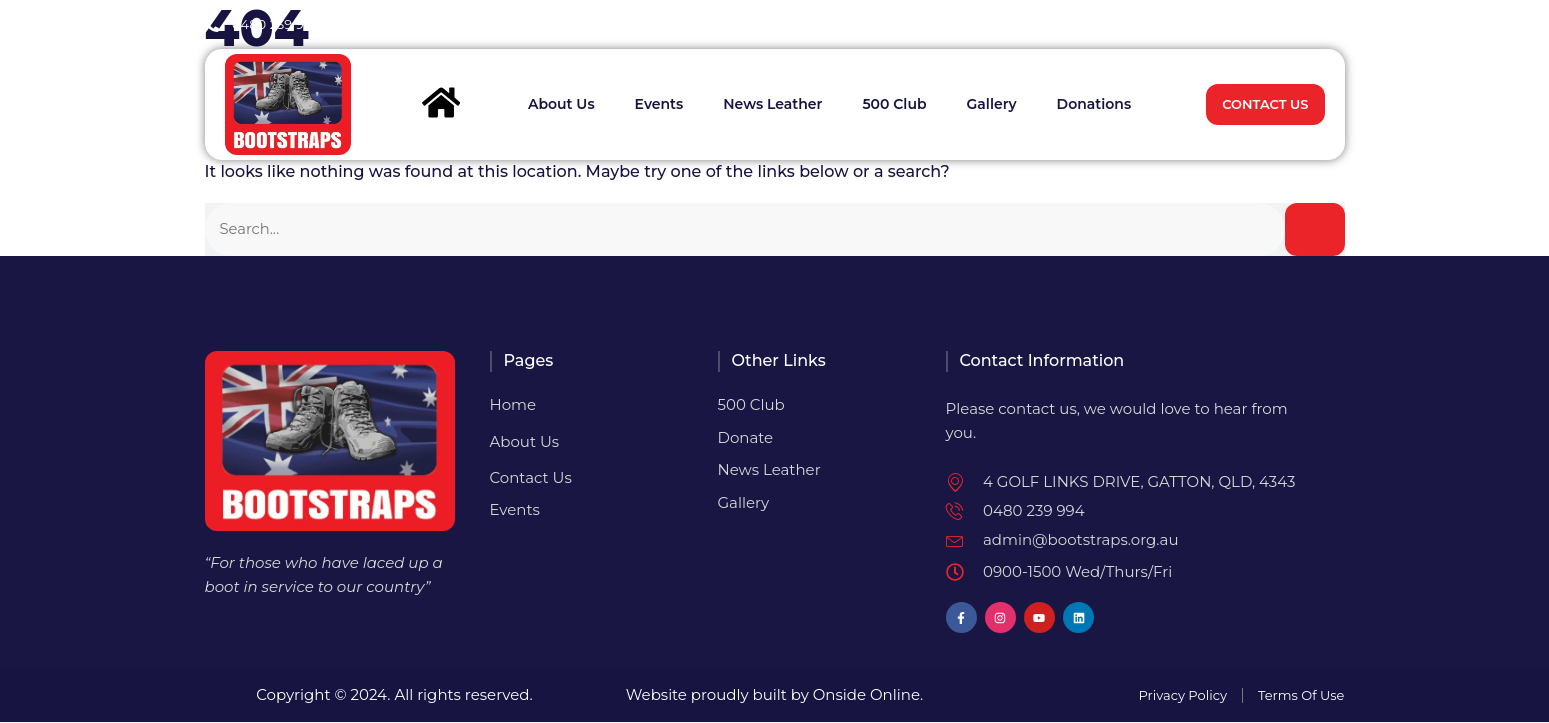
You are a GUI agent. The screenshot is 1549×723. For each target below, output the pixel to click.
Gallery (992, 104)
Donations (1094, 104)
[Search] (1315, 230)
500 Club (894, 104)
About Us (561, 104)
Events (659, 104)
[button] (1327, 24)
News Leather (772, 104)
